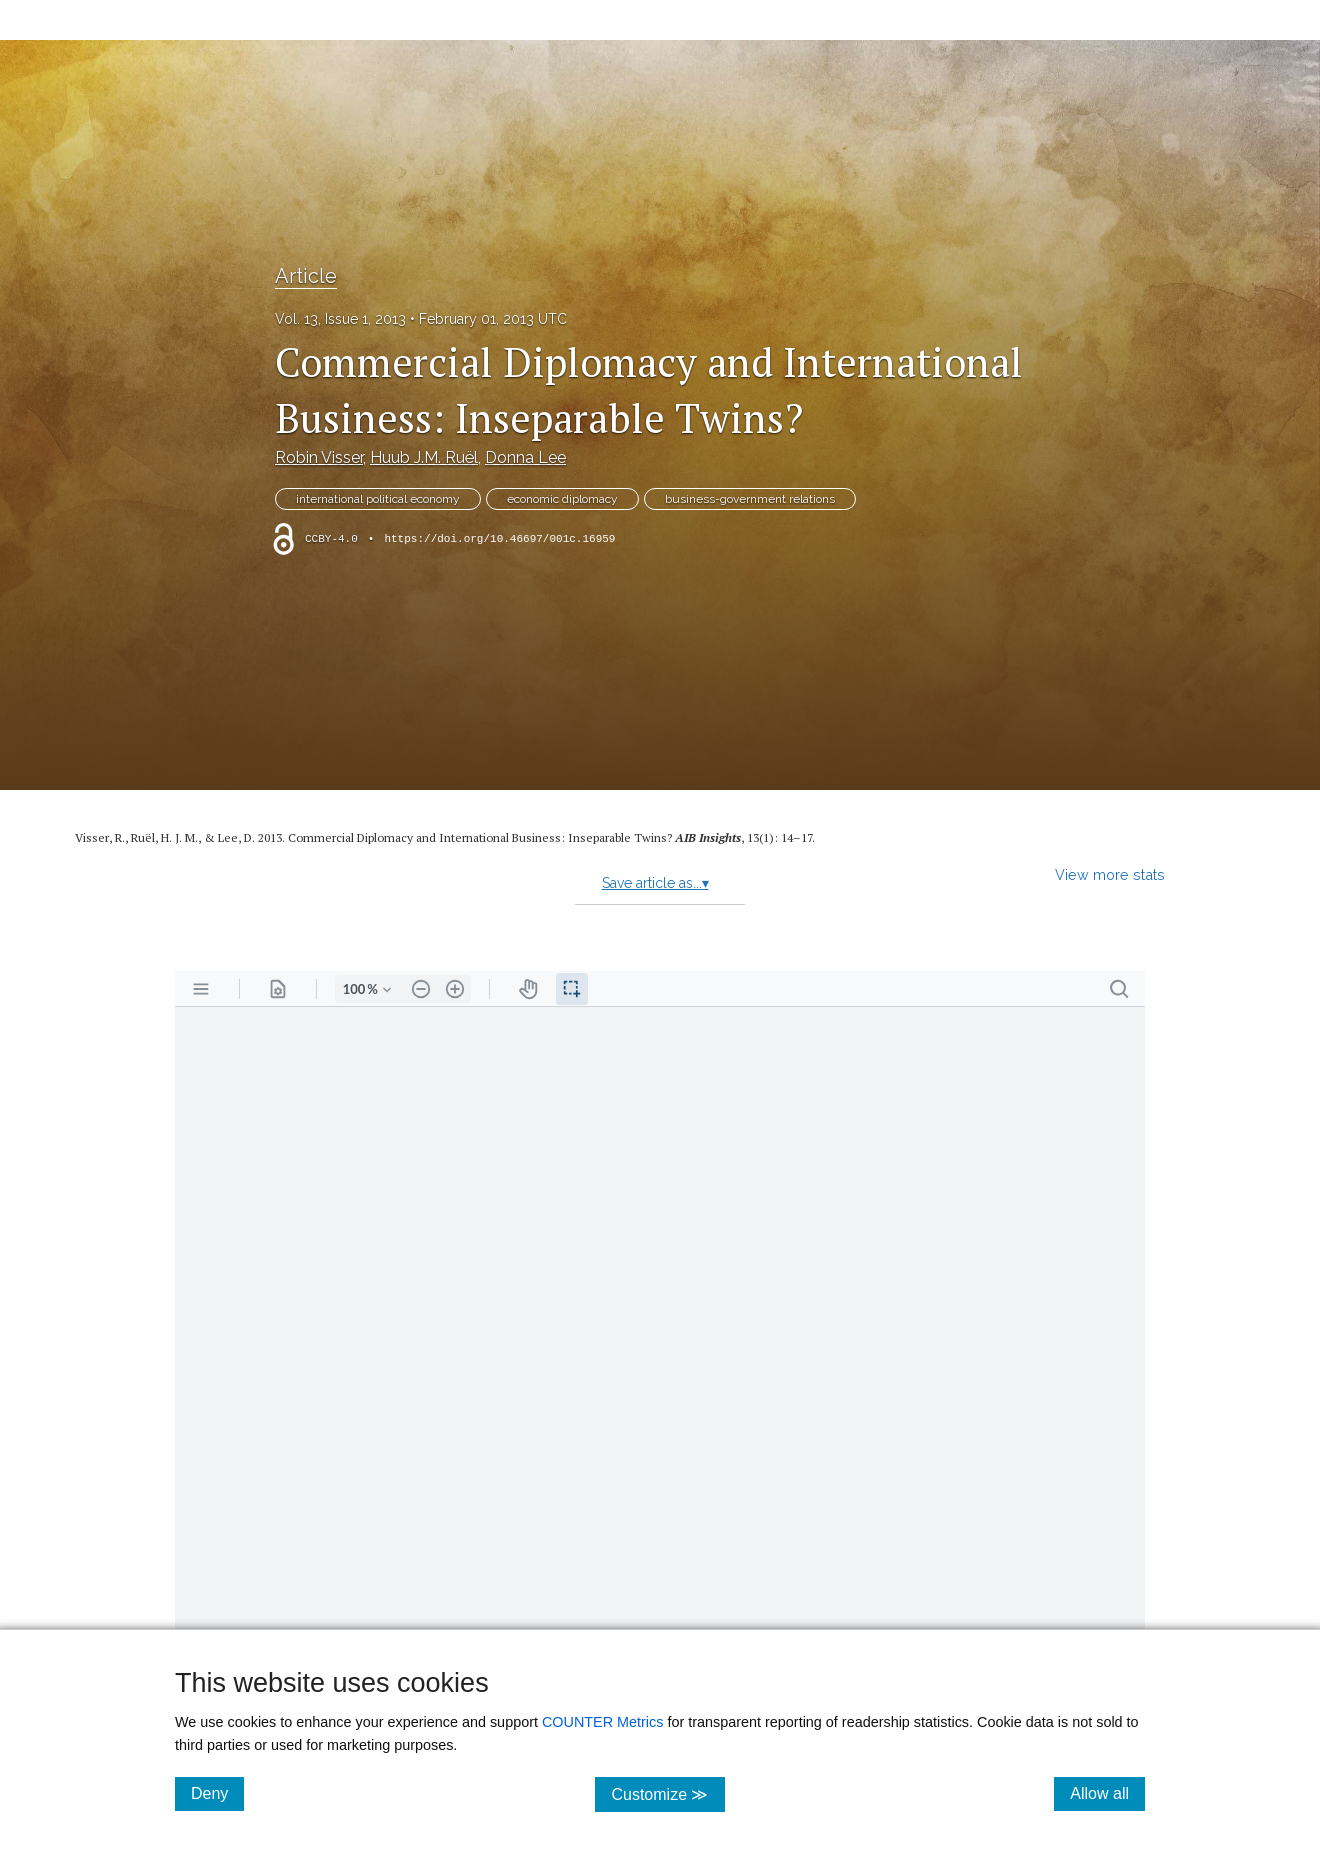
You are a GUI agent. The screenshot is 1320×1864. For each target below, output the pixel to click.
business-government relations (750, 499)
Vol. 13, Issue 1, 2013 (340, 319)
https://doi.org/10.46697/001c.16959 (499, 539)
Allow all (1107, 1793)
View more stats (1110, 874)
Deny (217, 1793)
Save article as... (655, 883)
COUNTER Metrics (603, 1722)
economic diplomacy (562, 499)
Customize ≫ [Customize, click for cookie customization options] (667, 1793)
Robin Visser (319, 457)
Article (306, 276)
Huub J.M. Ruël (424, 457)
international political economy (378, 499)
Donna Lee (525, 457)
